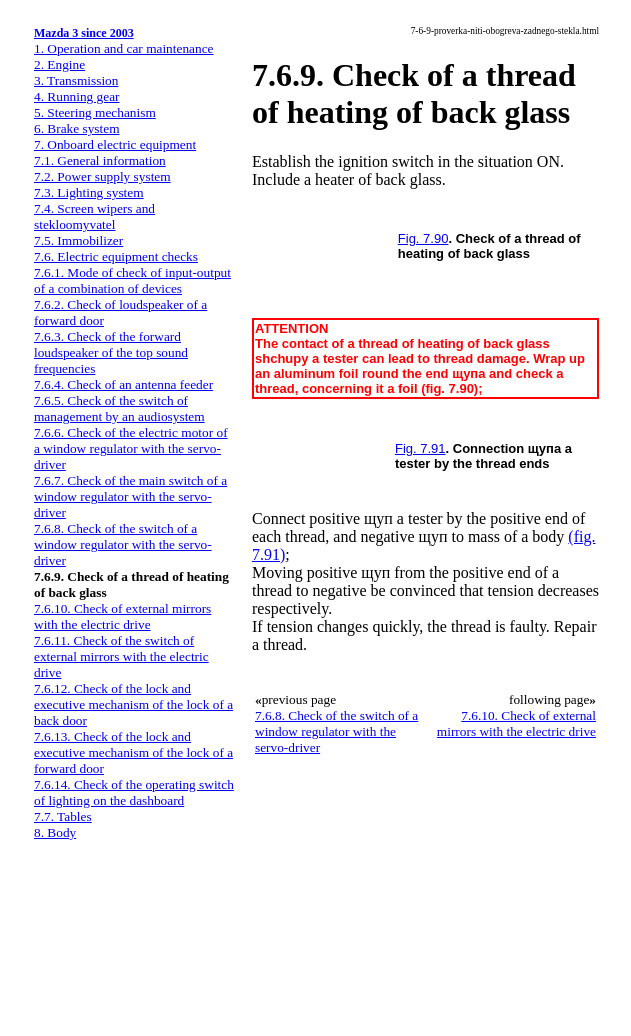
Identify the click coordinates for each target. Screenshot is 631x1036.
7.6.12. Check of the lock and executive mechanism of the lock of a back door (133, 704)
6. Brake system (77, 128)
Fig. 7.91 (420, 448)
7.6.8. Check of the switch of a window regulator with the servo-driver (123, 544)
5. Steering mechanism (95, 112)
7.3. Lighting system (89, 192)
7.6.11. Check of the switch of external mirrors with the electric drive (121, 656)
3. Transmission (76, 80)
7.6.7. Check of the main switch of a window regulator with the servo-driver (130, 496)
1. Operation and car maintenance (123, 48)
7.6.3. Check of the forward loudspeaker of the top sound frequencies (111, 352)
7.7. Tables (63, 816)
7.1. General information (100, 160)
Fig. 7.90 (423, 238)
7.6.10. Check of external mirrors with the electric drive (122, 616)
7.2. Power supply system (102, 176)
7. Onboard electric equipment (115, 144)
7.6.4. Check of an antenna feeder (123, 384)
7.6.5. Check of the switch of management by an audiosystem (119, 408)
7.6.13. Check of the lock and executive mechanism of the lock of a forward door (133, 752)
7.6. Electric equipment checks (116, 256)
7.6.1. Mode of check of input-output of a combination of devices (132, 280)
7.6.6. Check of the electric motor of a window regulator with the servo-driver (131, 448)
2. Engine (59, 64)
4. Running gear (77, 96)
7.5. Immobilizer (78, 240)
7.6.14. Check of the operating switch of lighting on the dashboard (134, 792)
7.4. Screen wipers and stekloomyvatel (94, 216)
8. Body (55, 832)
